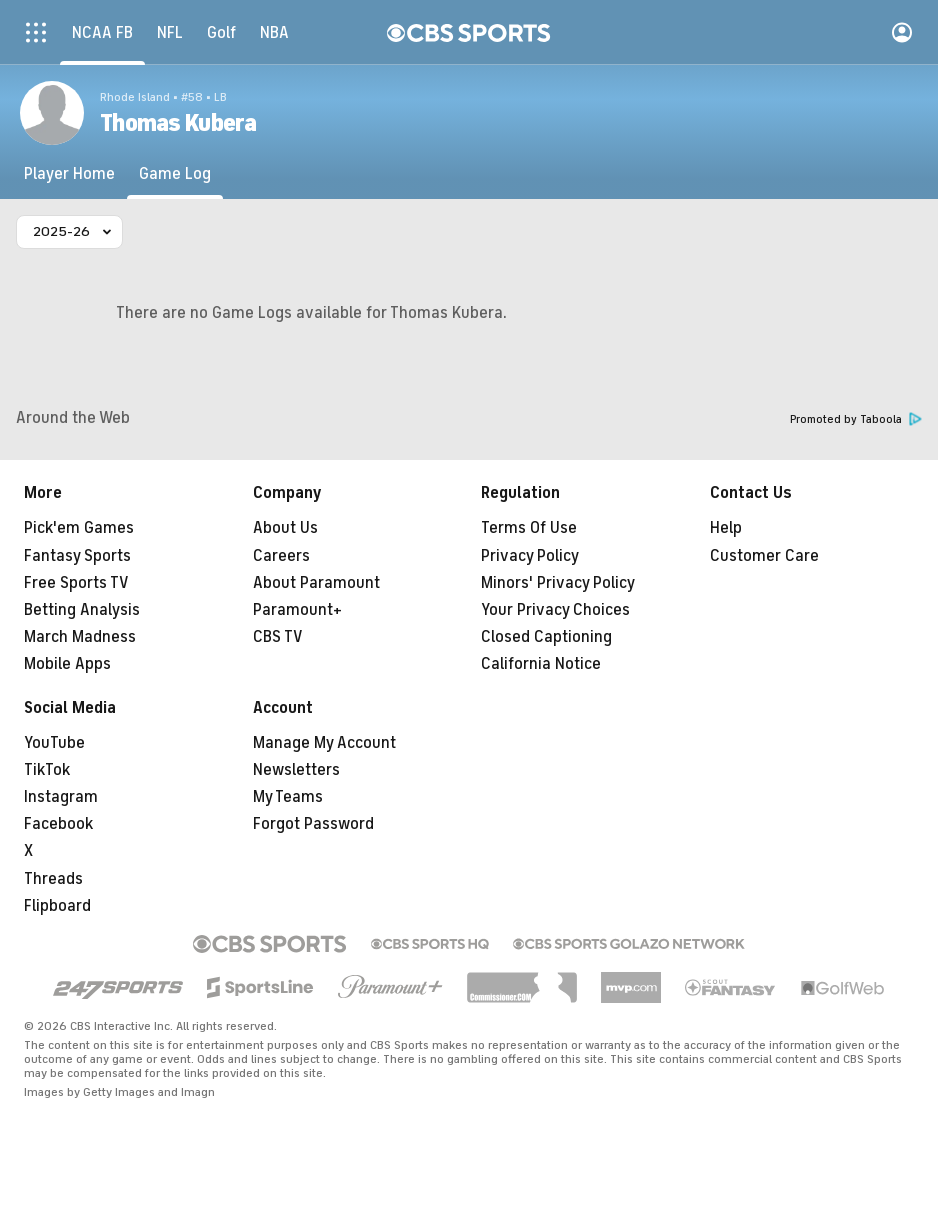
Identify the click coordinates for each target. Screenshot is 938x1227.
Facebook (58, 824)
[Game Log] (175, 174)
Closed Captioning (546, 637)
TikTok (47, 770)
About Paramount (316, 583)
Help (726, 528)
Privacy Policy (530, 556)
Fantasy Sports (77, 556)
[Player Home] (69, 174)
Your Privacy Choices (555, 610)
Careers (281, 556)
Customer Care (764, 556)
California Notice (541, 664)
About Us (285, 528)
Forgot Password (313, 824)
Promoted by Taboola (856, 419)
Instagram (61, 797)
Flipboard (57, 906)
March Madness (80, 637)
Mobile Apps (67, 664)
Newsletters (296, 770)
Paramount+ (297, 610)
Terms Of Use (529, 528)
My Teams (288, 797)
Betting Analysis (82, 610)
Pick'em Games (79, 528)
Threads (53, 879)
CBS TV (278, 637)
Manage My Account (324, 743)
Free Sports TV (76, 583)
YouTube (54, 743)
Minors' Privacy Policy (558, 583)
